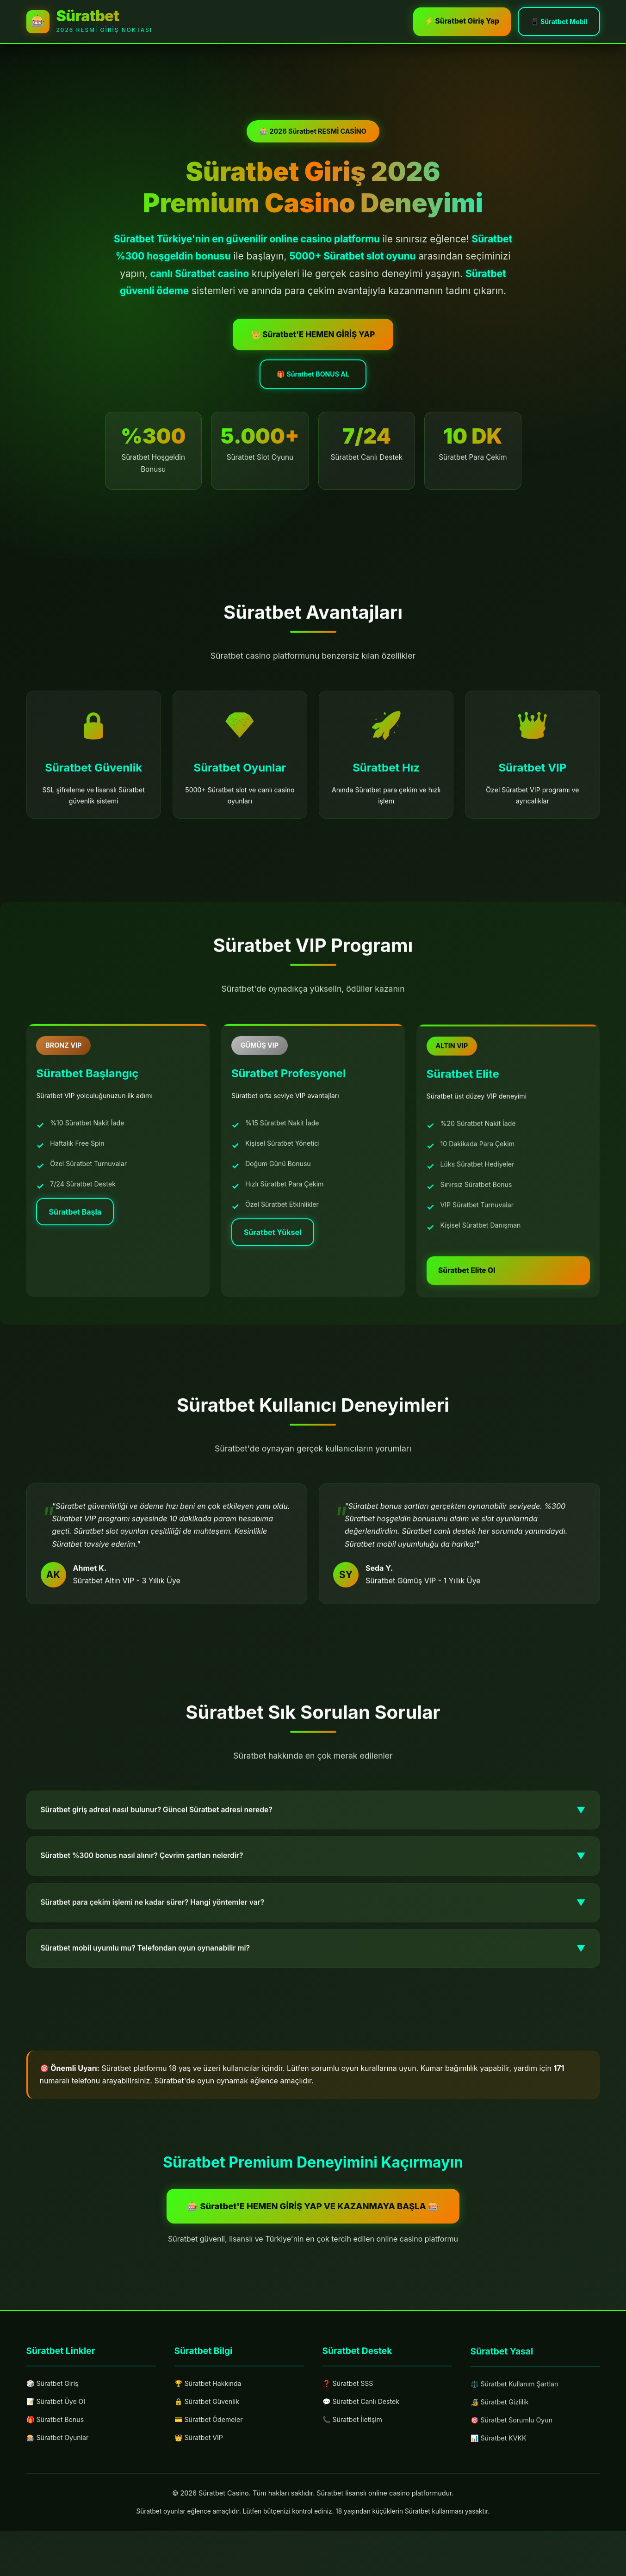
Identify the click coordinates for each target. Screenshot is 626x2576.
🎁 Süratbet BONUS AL (313, 390)
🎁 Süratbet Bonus (59, 2462)
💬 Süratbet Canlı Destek (365, 2447)
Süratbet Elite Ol (478, 1327)
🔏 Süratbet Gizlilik (503, 2456)
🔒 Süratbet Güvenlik (211, 2444)
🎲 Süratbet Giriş (56, 2423)
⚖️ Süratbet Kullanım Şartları (520, 2437)
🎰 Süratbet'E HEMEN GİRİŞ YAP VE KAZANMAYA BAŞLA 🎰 (313, 2245)
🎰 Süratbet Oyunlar (61, 2482)
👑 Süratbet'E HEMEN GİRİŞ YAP (313, 348)
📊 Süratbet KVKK (502, 2495)
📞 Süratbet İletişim (356, 2467)
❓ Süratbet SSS (351, 2428)
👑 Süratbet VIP (201, 2483)
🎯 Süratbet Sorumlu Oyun (517, 2476)
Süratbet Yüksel (278, 1279)
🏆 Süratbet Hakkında (212, 2424)
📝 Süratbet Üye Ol (59, 2443)
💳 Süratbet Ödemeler (213, 2464)
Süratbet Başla (81, 1253)
